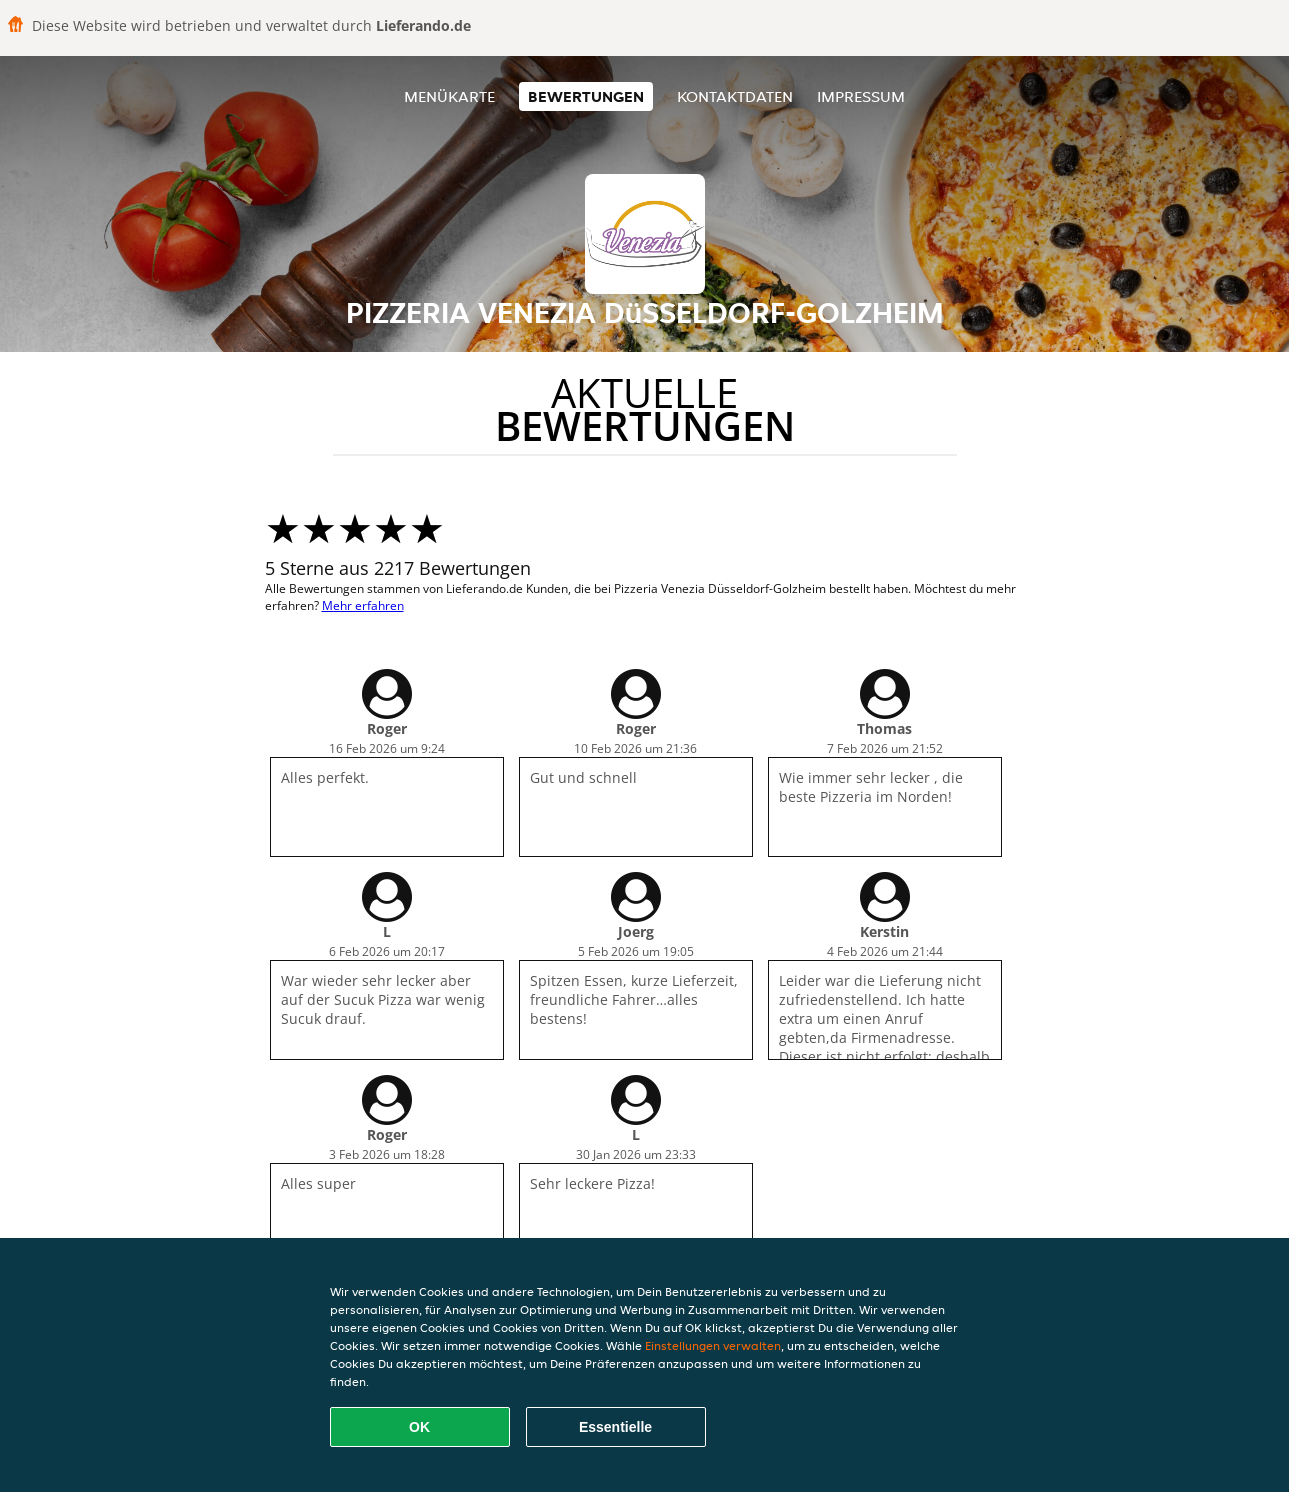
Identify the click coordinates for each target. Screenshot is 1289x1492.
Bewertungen (586, 96)
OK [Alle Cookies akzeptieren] (419, 1427)
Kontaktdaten (735, 96)
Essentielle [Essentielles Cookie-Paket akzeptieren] (615, 1427)
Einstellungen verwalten (713, 1345)
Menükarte (449, 96)
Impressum (861, 96)
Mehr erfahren (363, 605)
